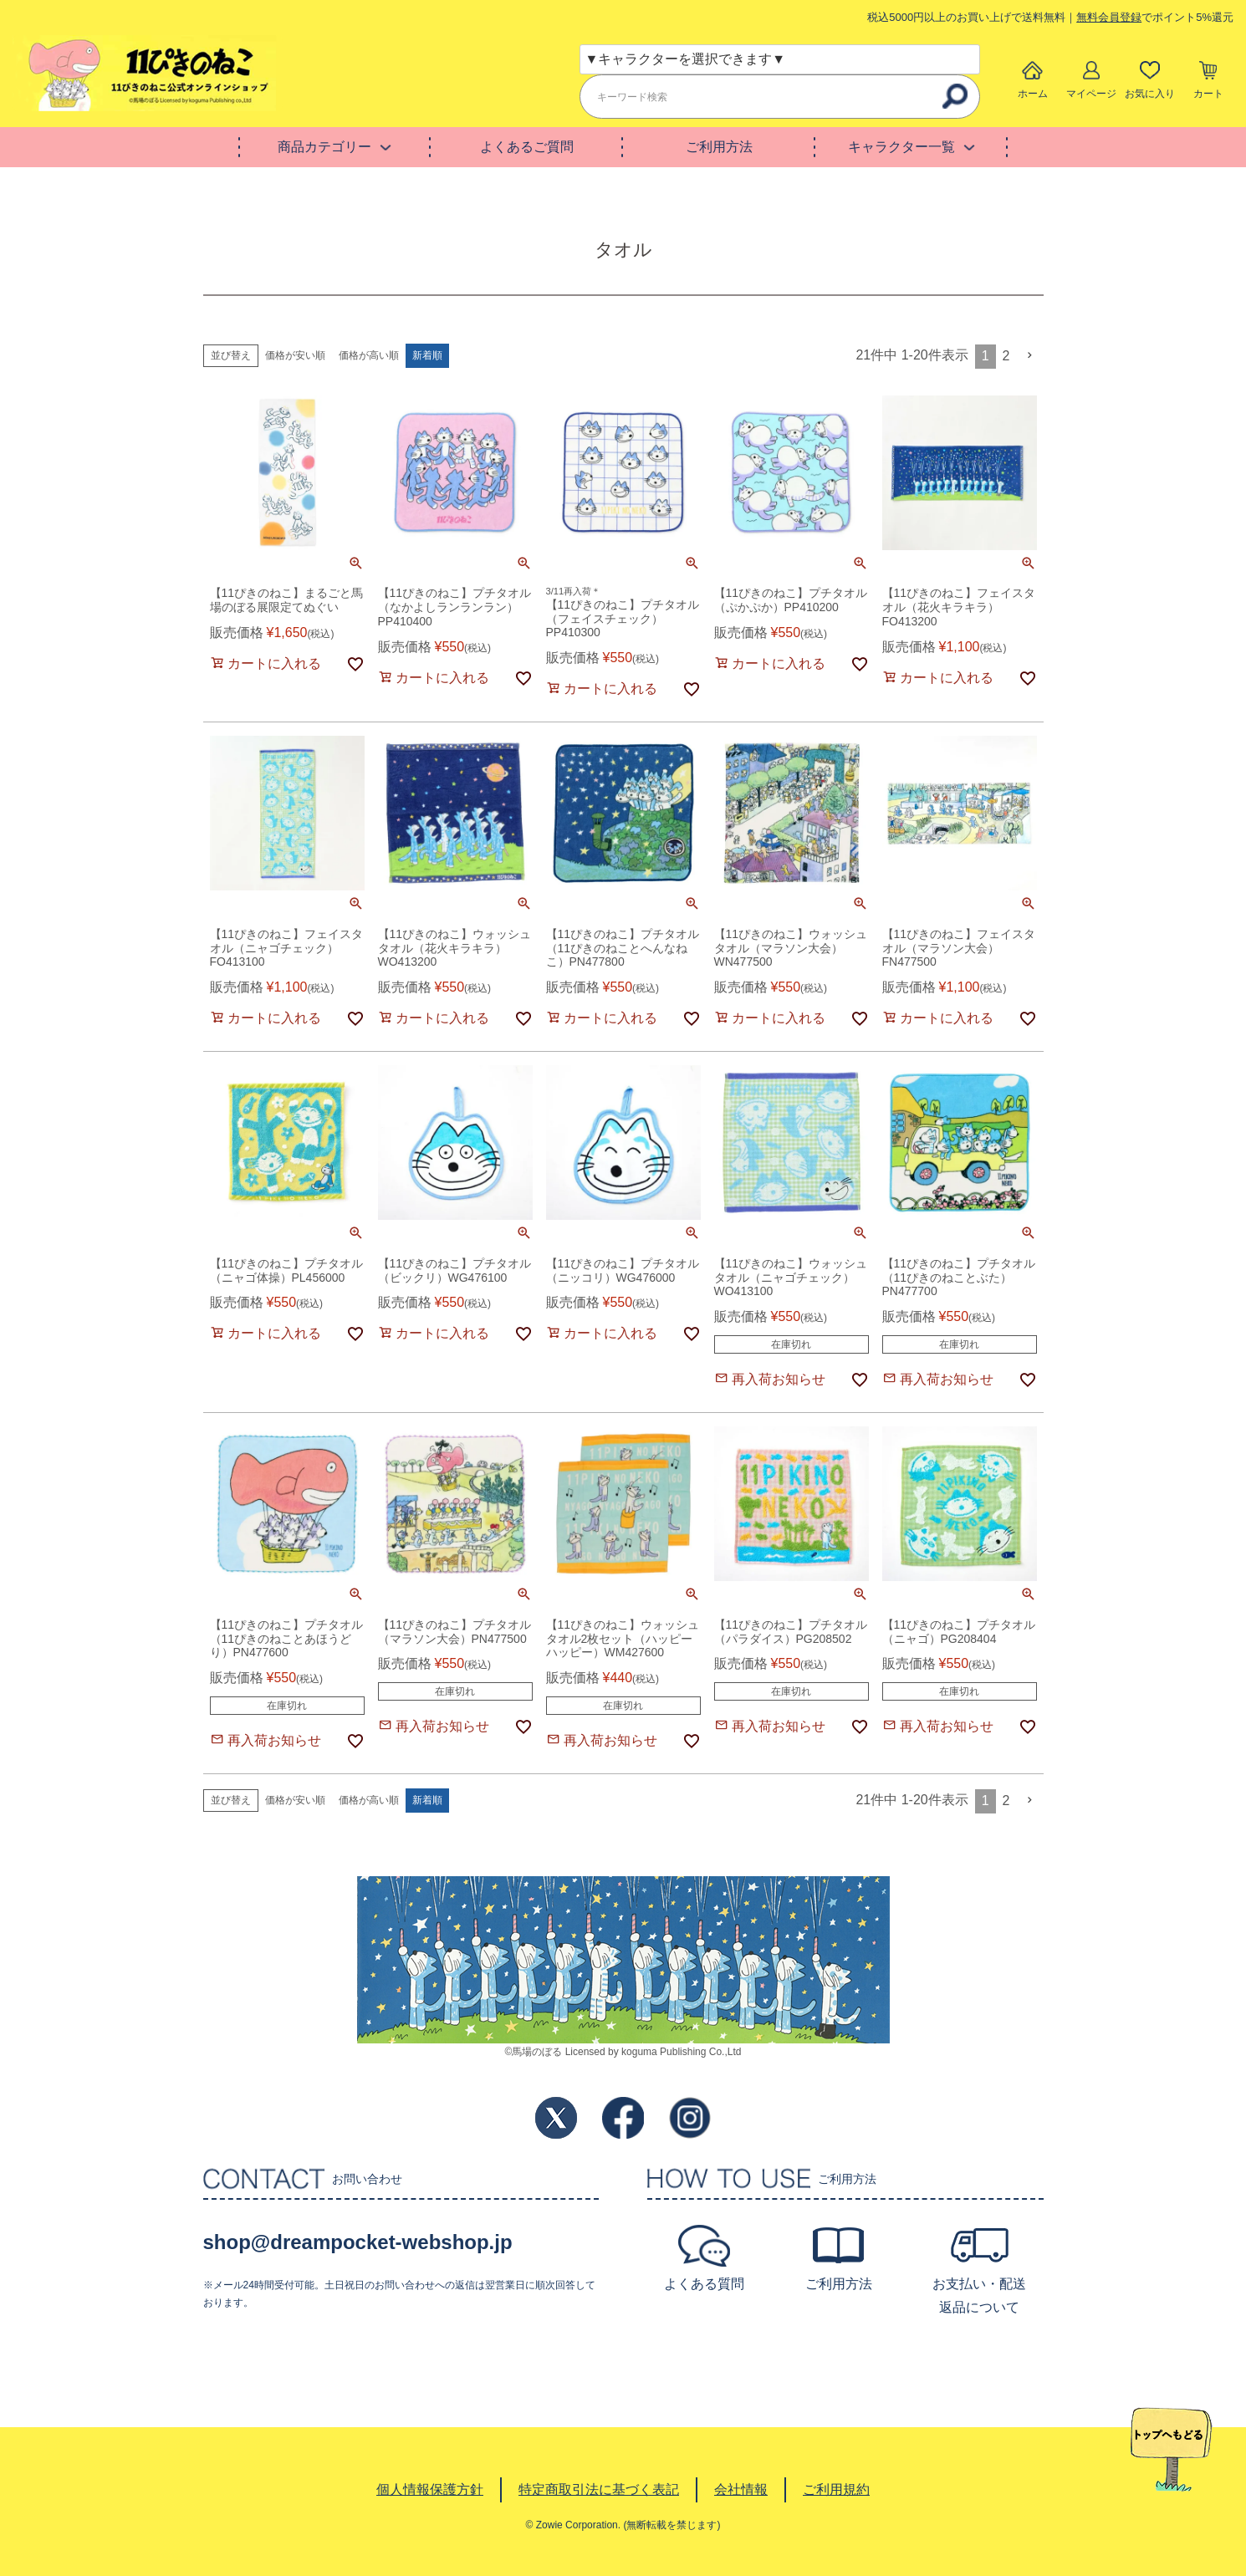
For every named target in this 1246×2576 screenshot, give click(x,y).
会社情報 (741, 2489)
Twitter (556, 2118)
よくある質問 (704, 2284)
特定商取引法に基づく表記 (598, 2489)
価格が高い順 (369, 355)
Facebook (623, 2118)
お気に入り (1150, 93)
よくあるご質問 (527, 147)
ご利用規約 (836, 2489)
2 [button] (1006, 356)
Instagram (690, 2118)
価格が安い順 (295, 355)
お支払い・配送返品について (979, 2295)
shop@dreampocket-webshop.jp (358, 2242)
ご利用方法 (719, 147)
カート (1208, 93)
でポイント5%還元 (1154, 17)
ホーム (1033, 93)
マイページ (1091, 93)
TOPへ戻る (1171, 2449)
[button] (1030, 355)
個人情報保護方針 (429, 2489)
